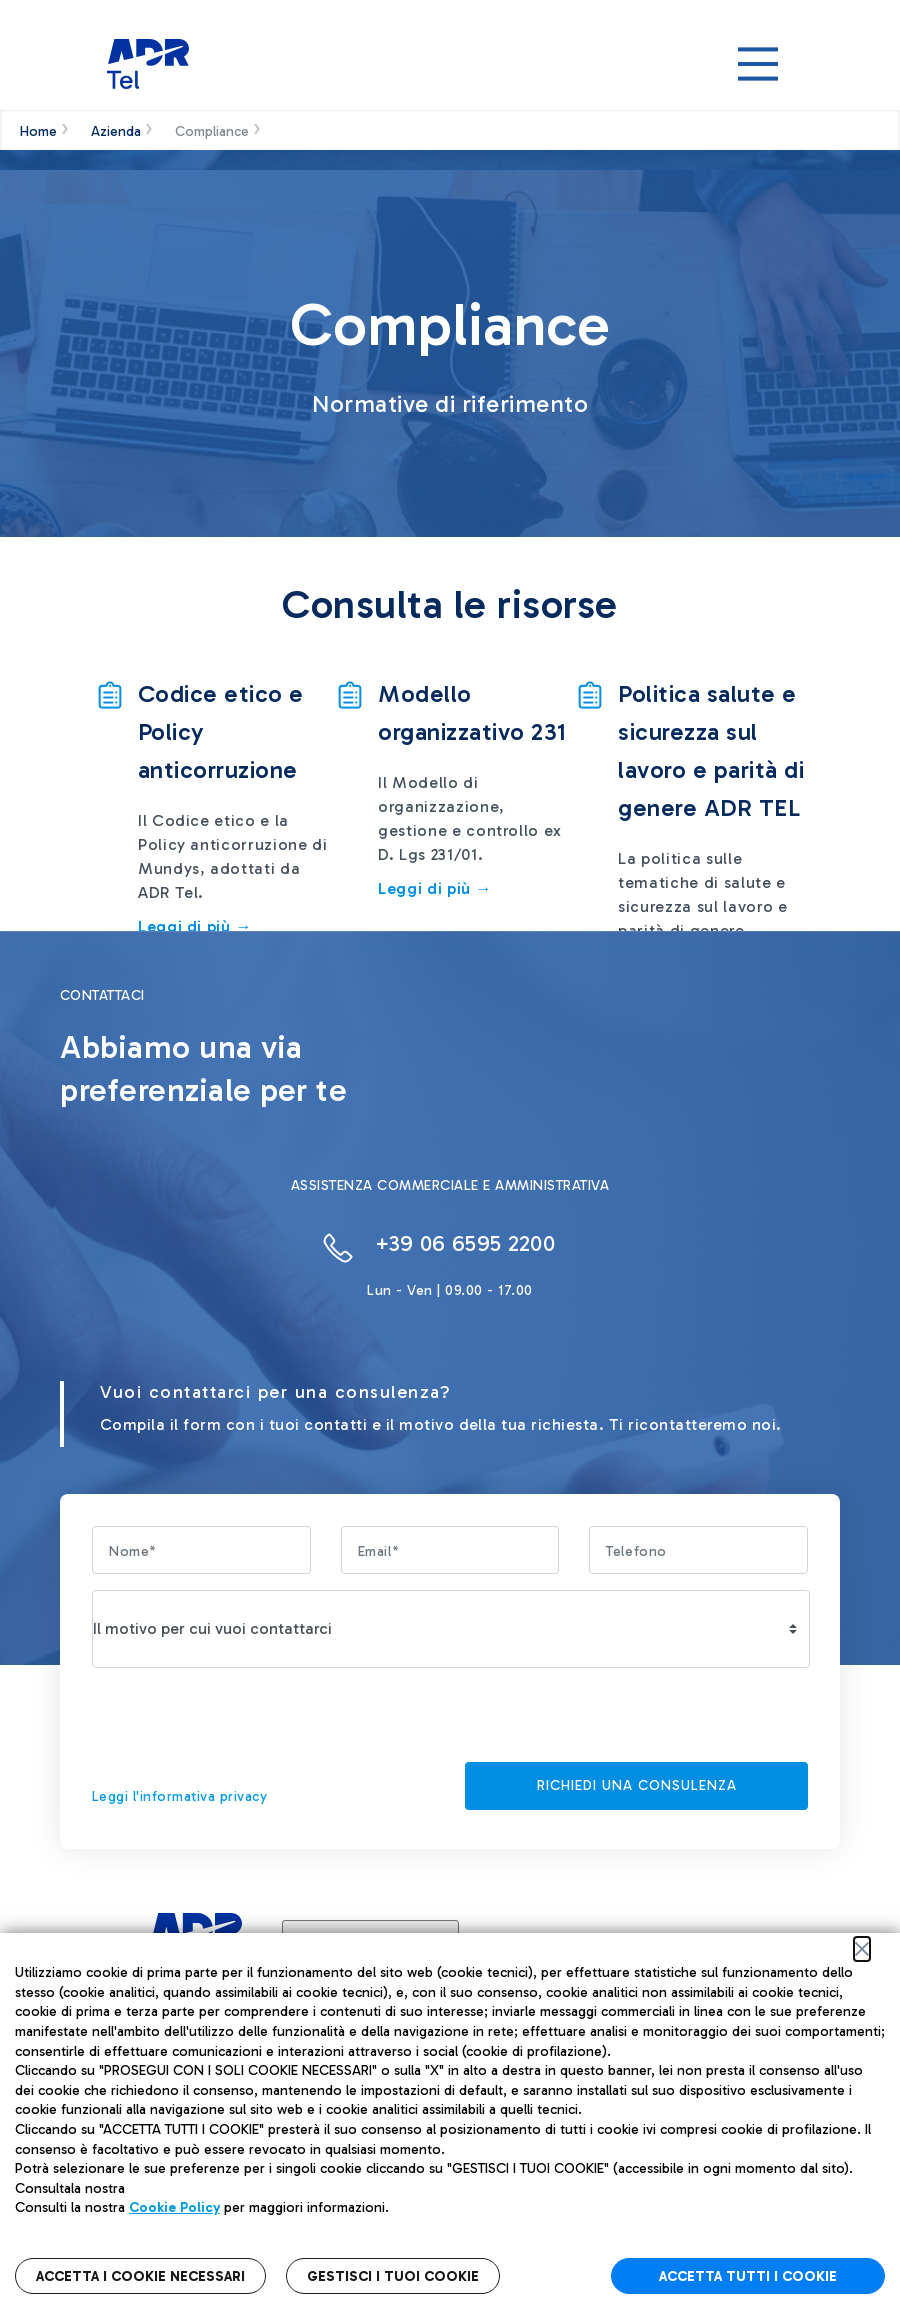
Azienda (116, 131)
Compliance (212, 131)
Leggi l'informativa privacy (179, 1796)
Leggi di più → (435, 888)
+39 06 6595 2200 (465, 1243)
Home (38, 131)
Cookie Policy (174, 2207)
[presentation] (244, 1723)
